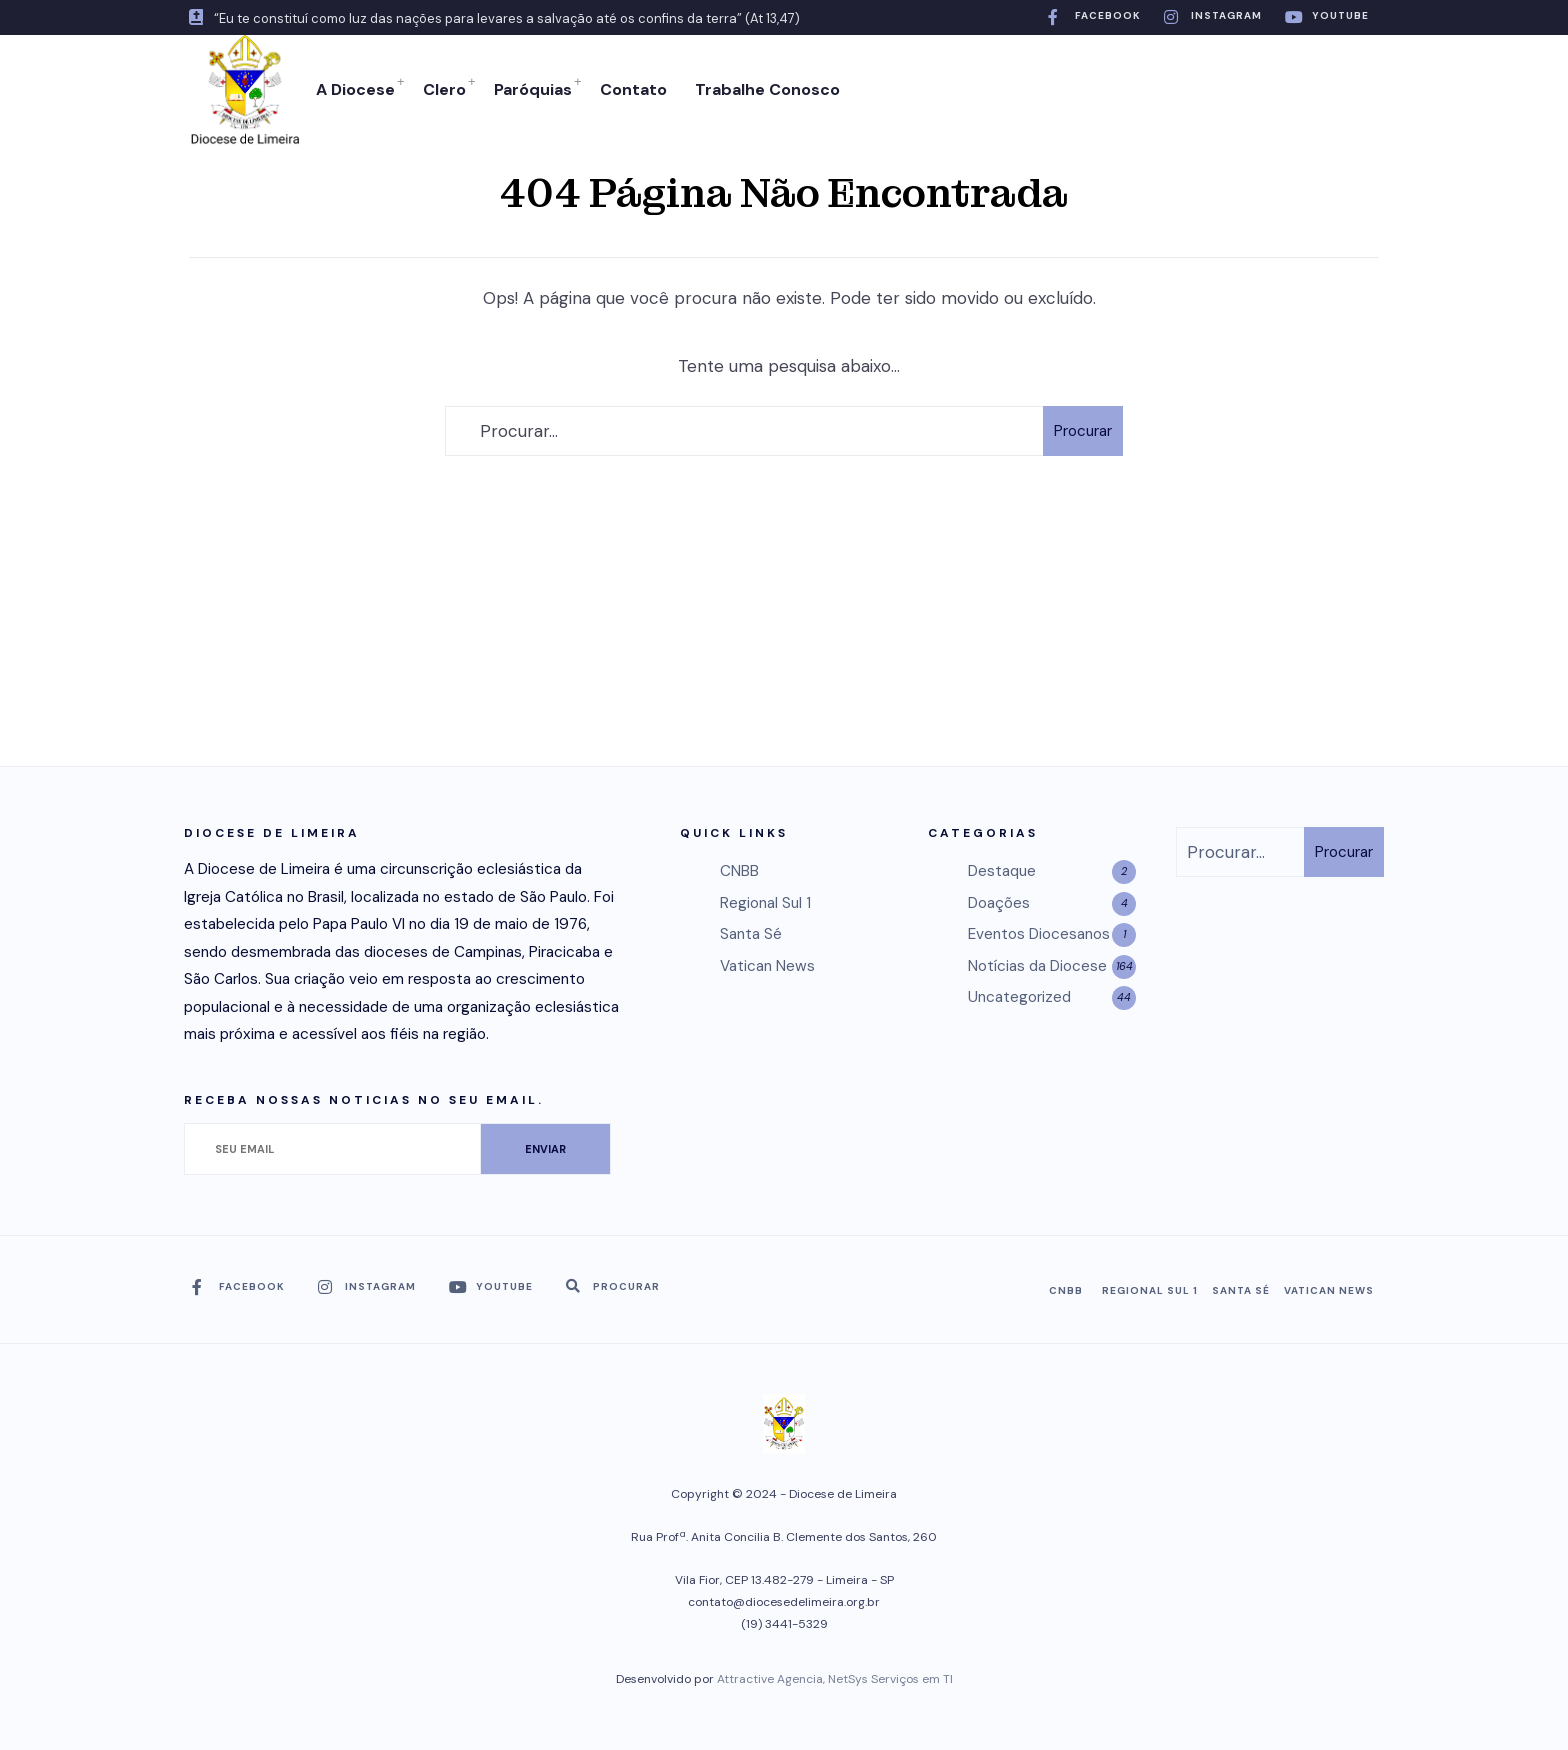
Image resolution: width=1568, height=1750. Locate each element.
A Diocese (355, 89)
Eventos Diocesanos (1039, 934)
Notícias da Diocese (1037, 966)
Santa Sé (751, 934)
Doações (999, 903)
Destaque (1002, 871)
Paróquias (533, 89)
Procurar (1083, 431)
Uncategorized (1019, 997)
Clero (444, 89)
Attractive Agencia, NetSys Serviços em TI (835, 1679)
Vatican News (767, 966)
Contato (633, 89)
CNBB (739, 871)
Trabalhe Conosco (767, 89)
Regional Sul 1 (765, 903)
